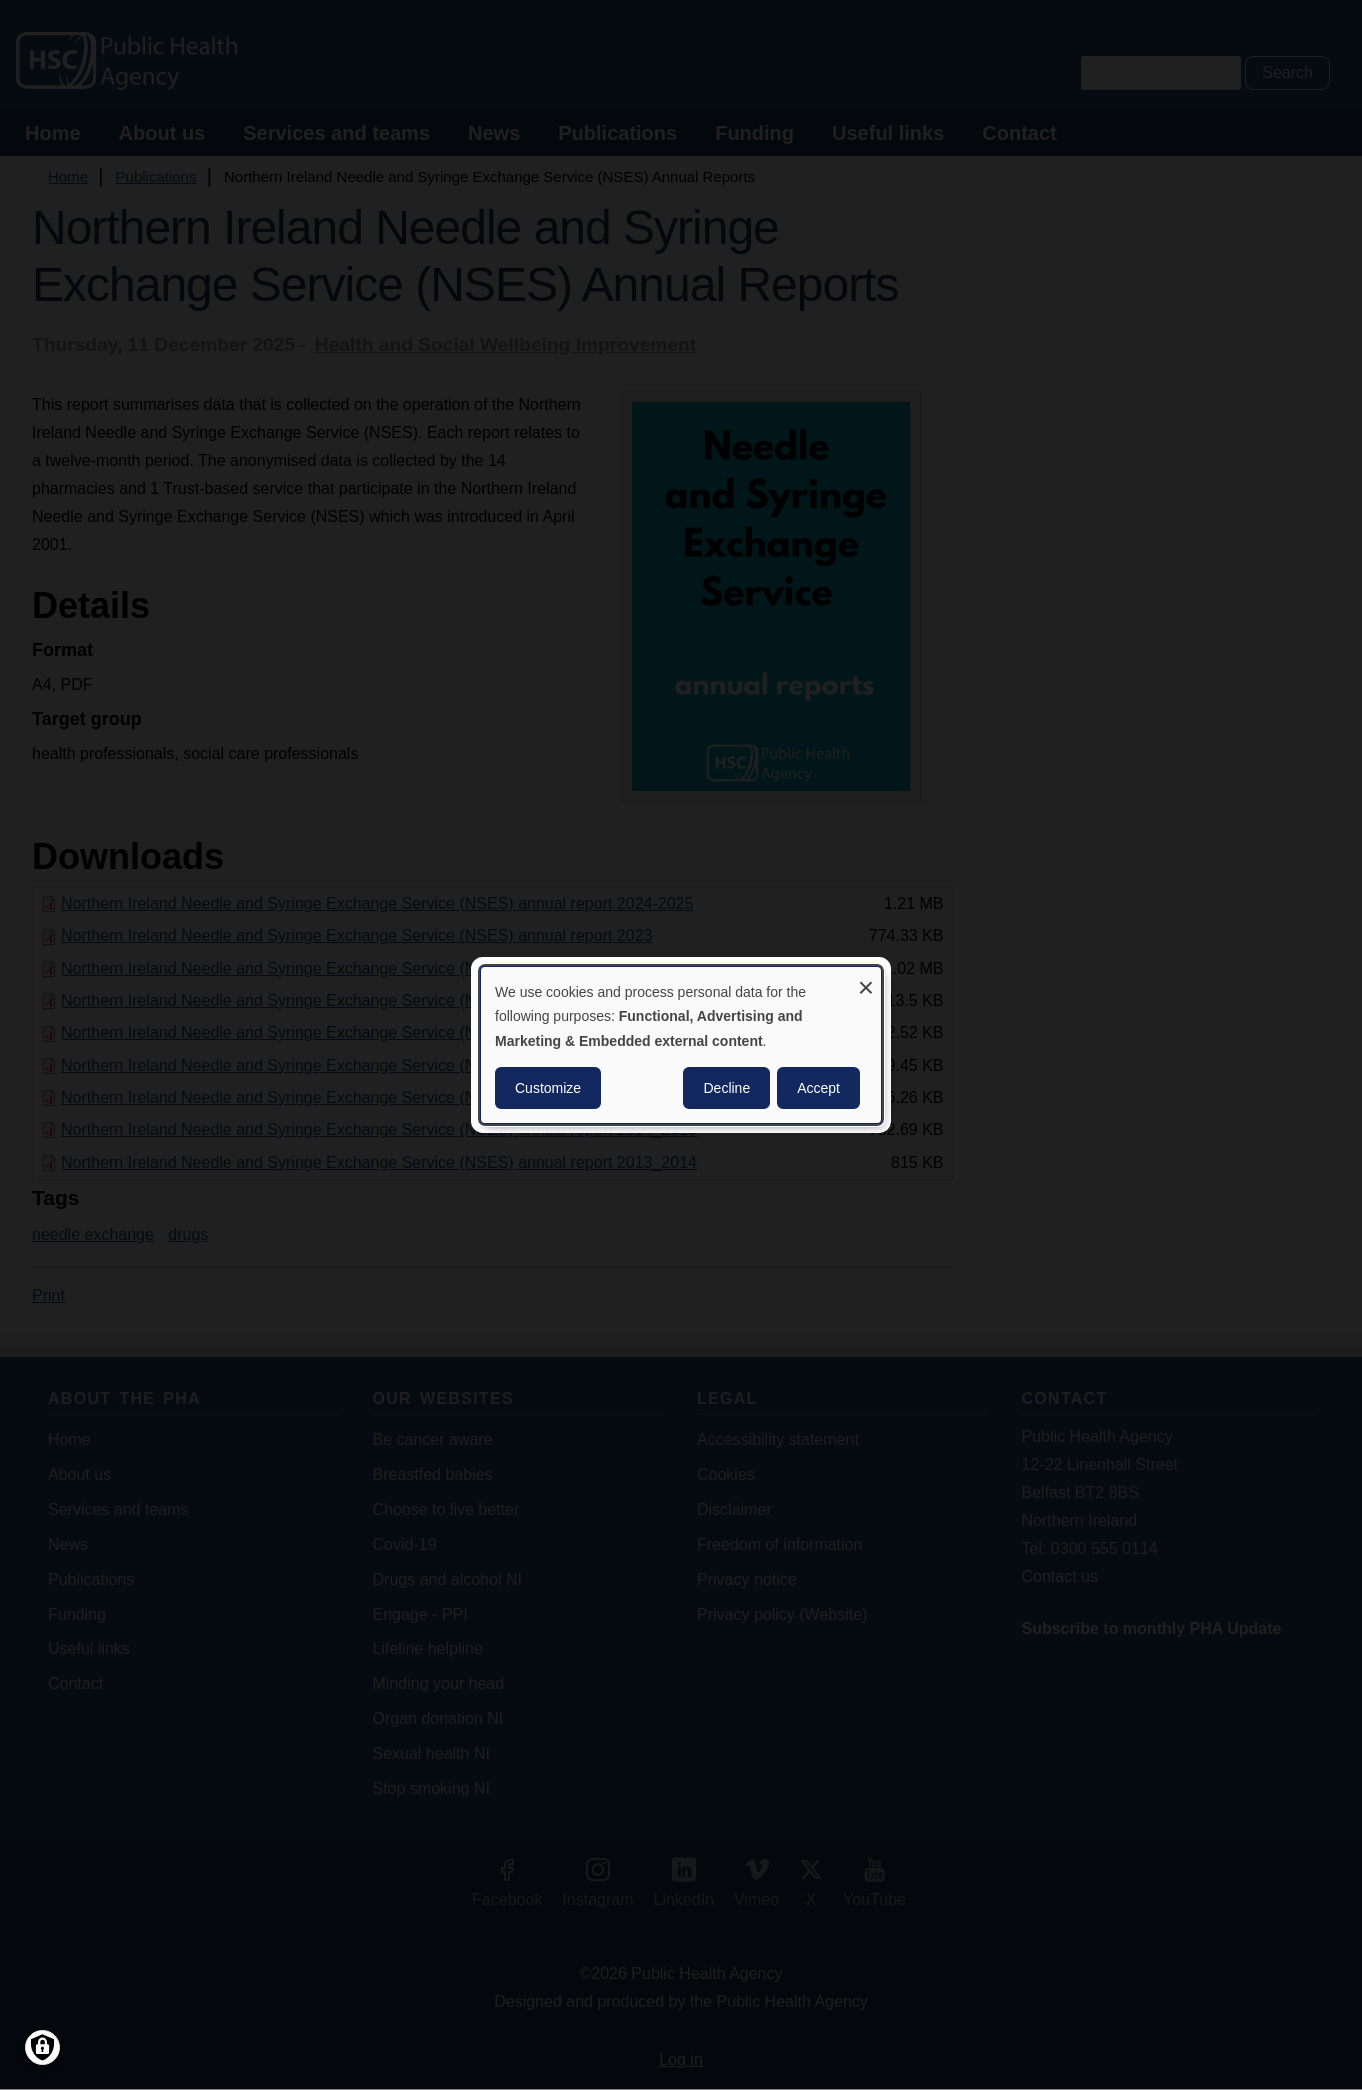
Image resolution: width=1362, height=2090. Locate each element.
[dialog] (681, 1045)
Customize (548, 1088)
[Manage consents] (42, 2047)
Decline (726, 1088)
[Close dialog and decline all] (866, 979)
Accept (818, 1088)
